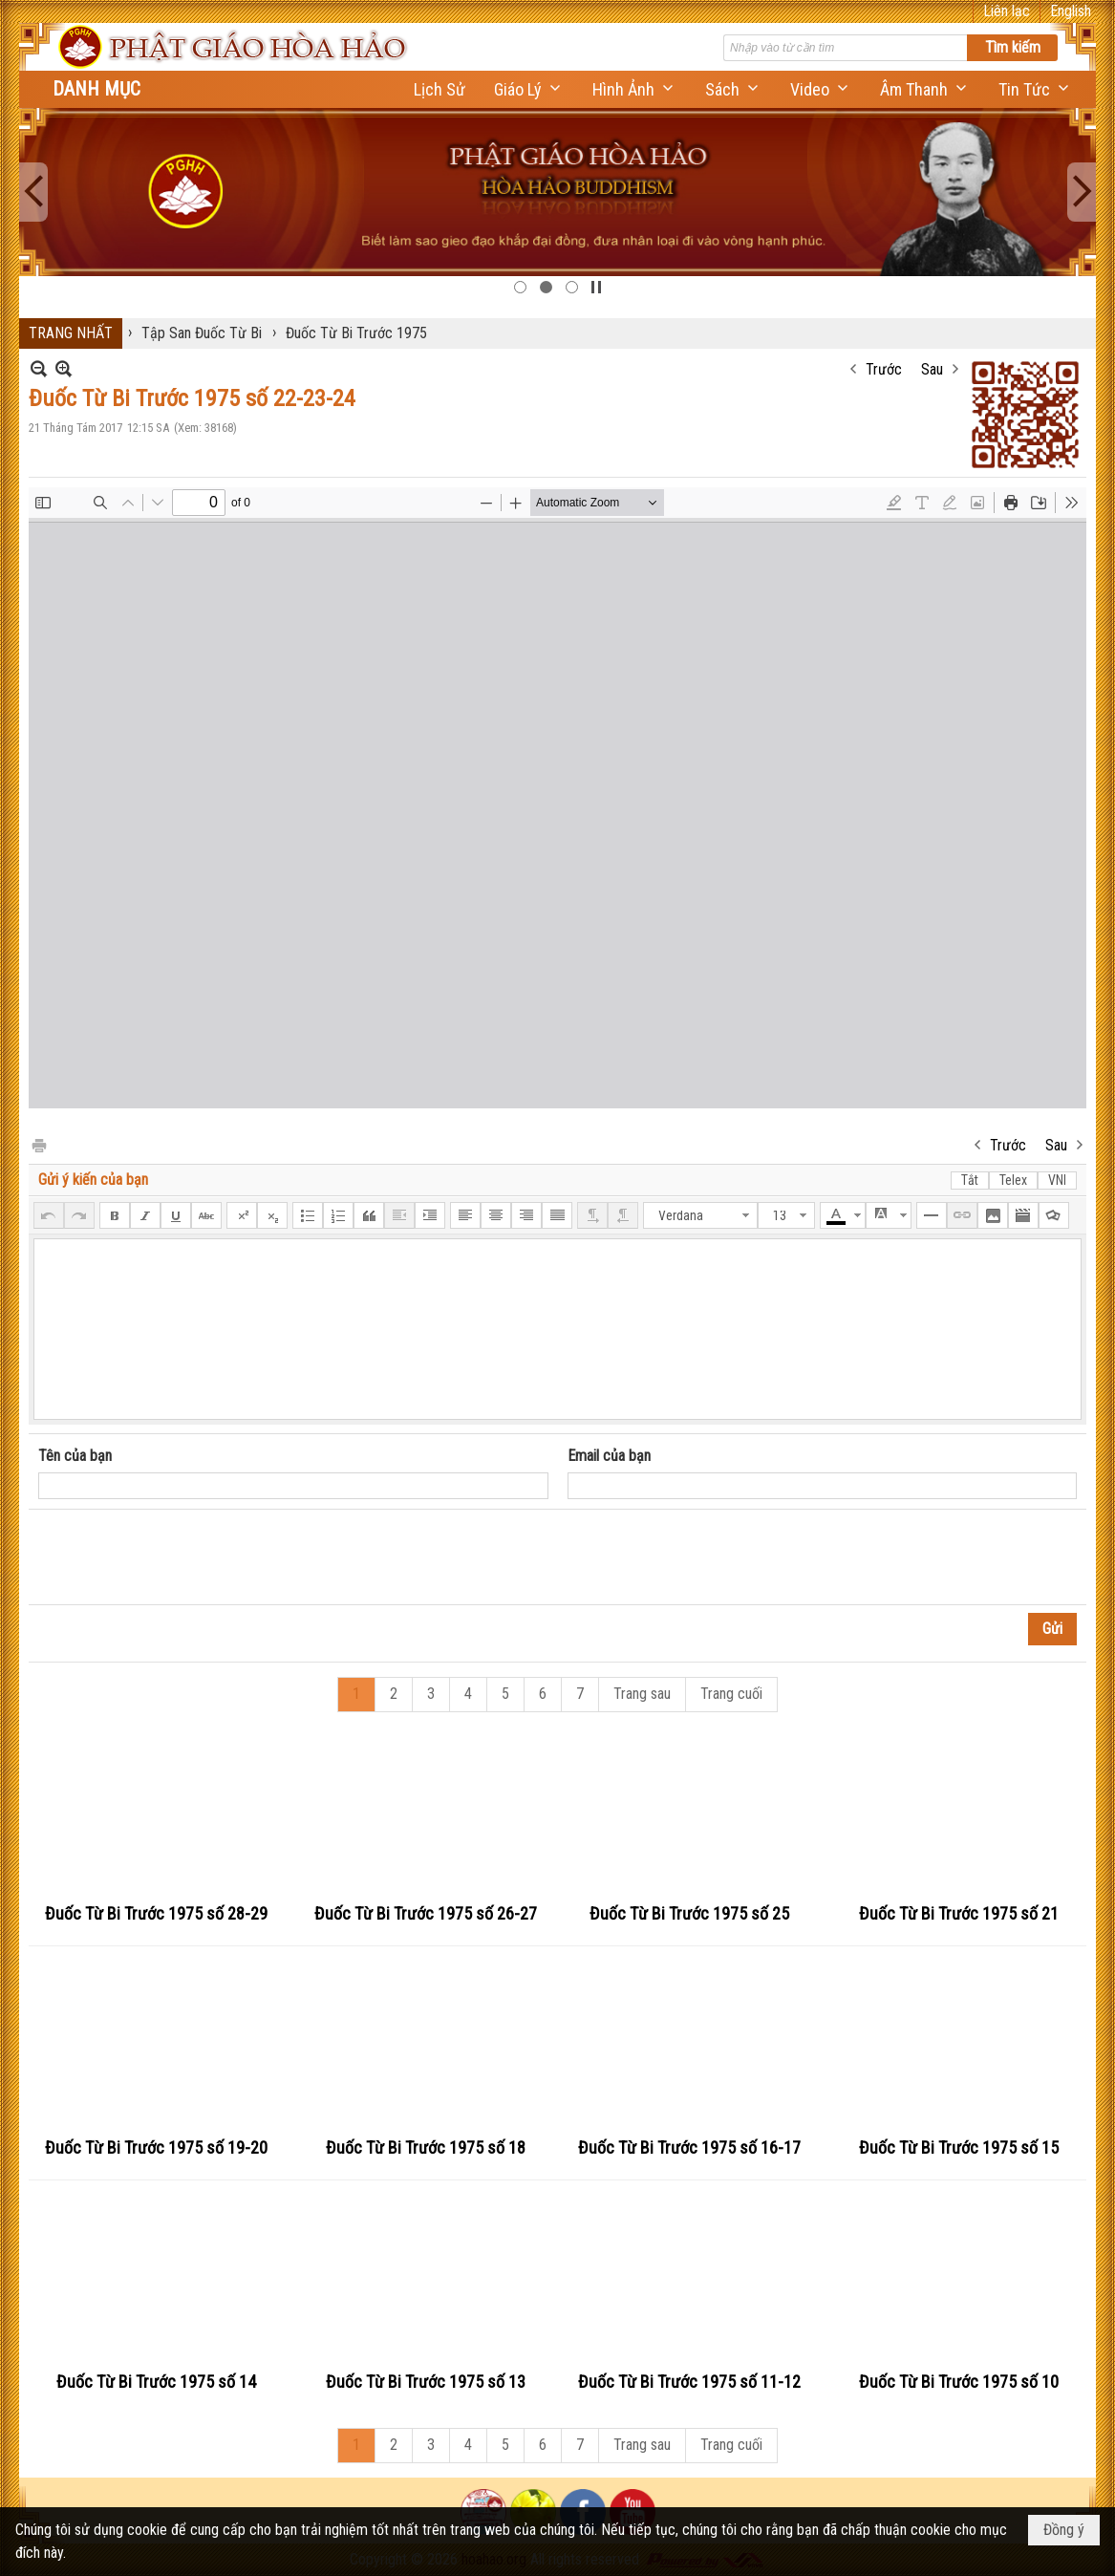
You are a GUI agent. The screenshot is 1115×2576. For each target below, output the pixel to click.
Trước (884, 369)
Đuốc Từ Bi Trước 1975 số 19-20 (156, 2147)
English (1070, 11)
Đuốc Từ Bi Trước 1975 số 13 (425, 2382)
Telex (1013, 1180)
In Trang (38, 1144)
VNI (1057, 1180)
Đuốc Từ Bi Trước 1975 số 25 (689, 1913)
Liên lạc (1006, 11)
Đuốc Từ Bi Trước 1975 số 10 (959, 2382)
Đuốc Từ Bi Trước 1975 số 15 (959, 2147)
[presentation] (183, 1557)
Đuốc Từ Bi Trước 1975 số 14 (156, 2382)
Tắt (969, 1180)
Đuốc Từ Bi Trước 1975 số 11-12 (689, 2382)
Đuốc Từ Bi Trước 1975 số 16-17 (689, 2147)
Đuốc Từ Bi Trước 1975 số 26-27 (425, 1913)
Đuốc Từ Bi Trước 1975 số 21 (959, 1913)
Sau (932, 369)
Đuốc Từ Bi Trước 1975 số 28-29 (156, 1913)
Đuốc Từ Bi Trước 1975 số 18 (425, 2147)
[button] (529, 89)
